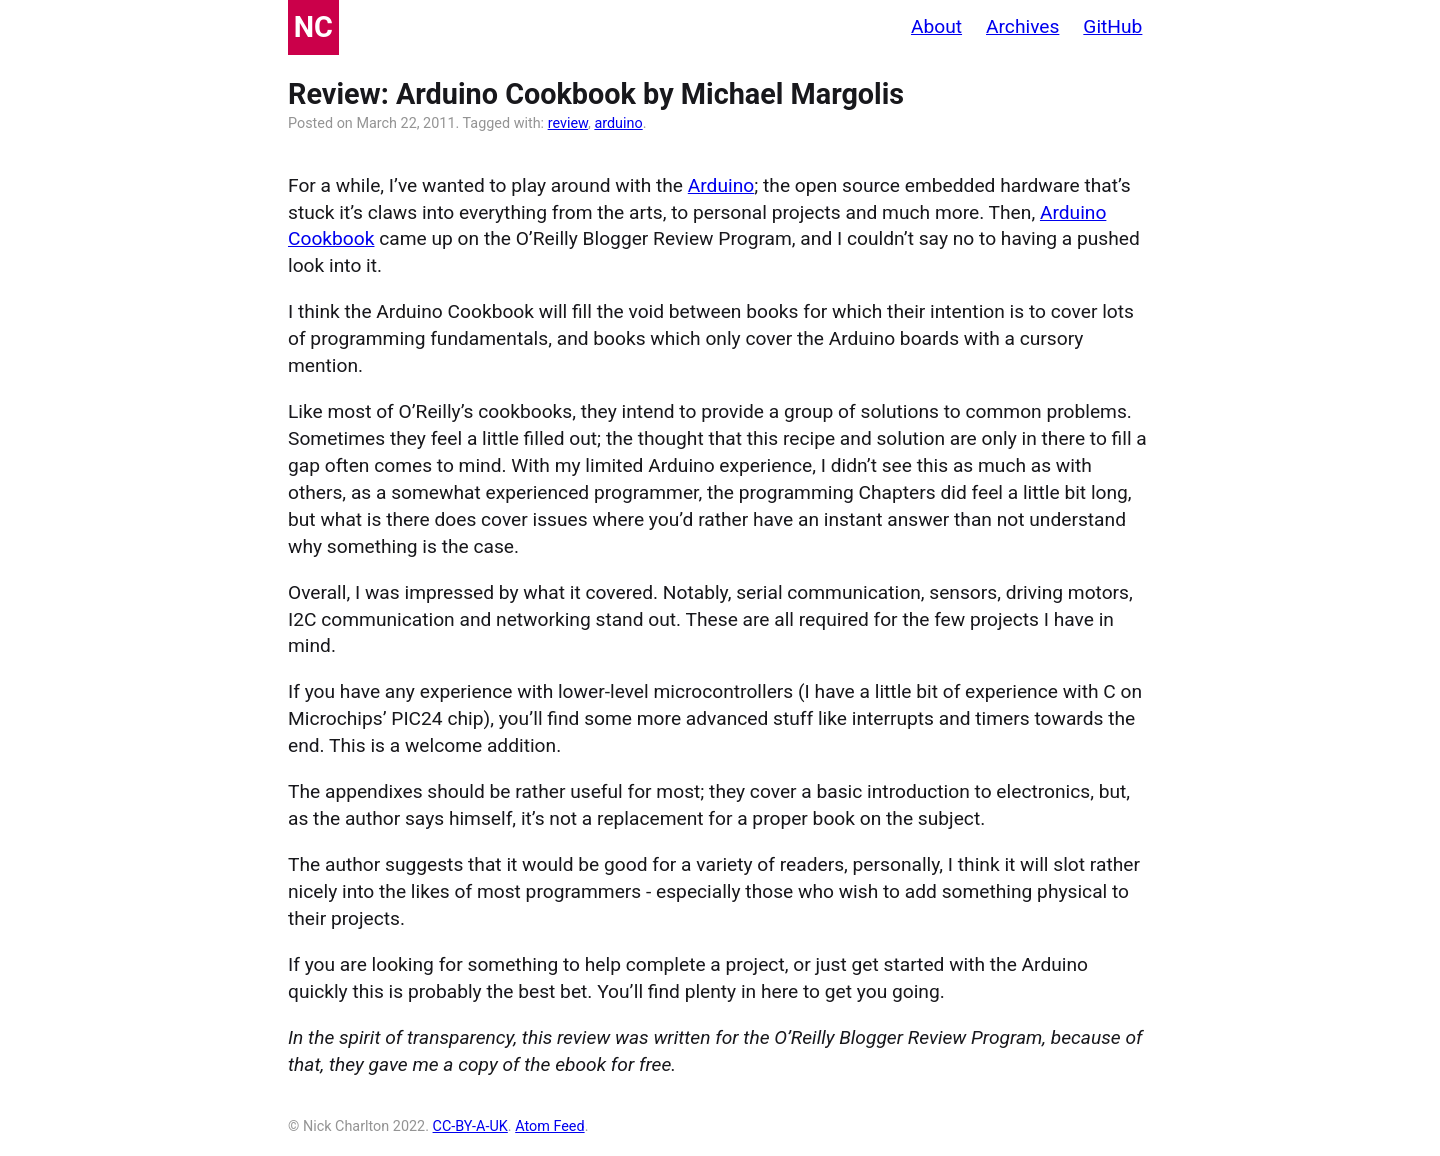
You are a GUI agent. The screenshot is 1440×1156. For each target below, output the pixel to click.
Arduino (721, 185)
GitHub (1112, 26)
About (936, 26)
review (568, 123)
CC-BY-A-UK (470, 1126)
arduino (618, 123)
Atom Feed (549, 1126)
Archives (1022, 26)
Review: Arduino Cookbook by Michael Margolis (596, 94)
